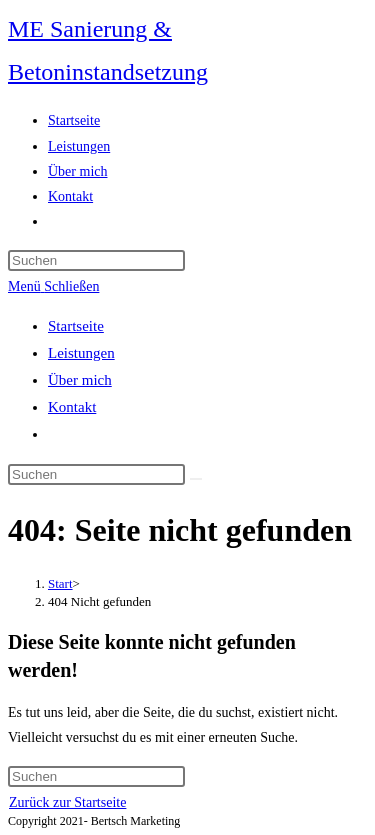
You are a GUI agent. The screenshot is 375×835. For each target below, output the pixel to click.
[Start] (60, 583)
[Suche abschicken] (196, 479)
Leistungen (81, 353)
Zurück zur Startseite (67, 802)
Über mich (80, 380)
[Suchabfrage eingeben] (96, 260)
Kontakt (72, 407)
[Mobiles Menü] (53, 286)
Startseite (76, 326)
